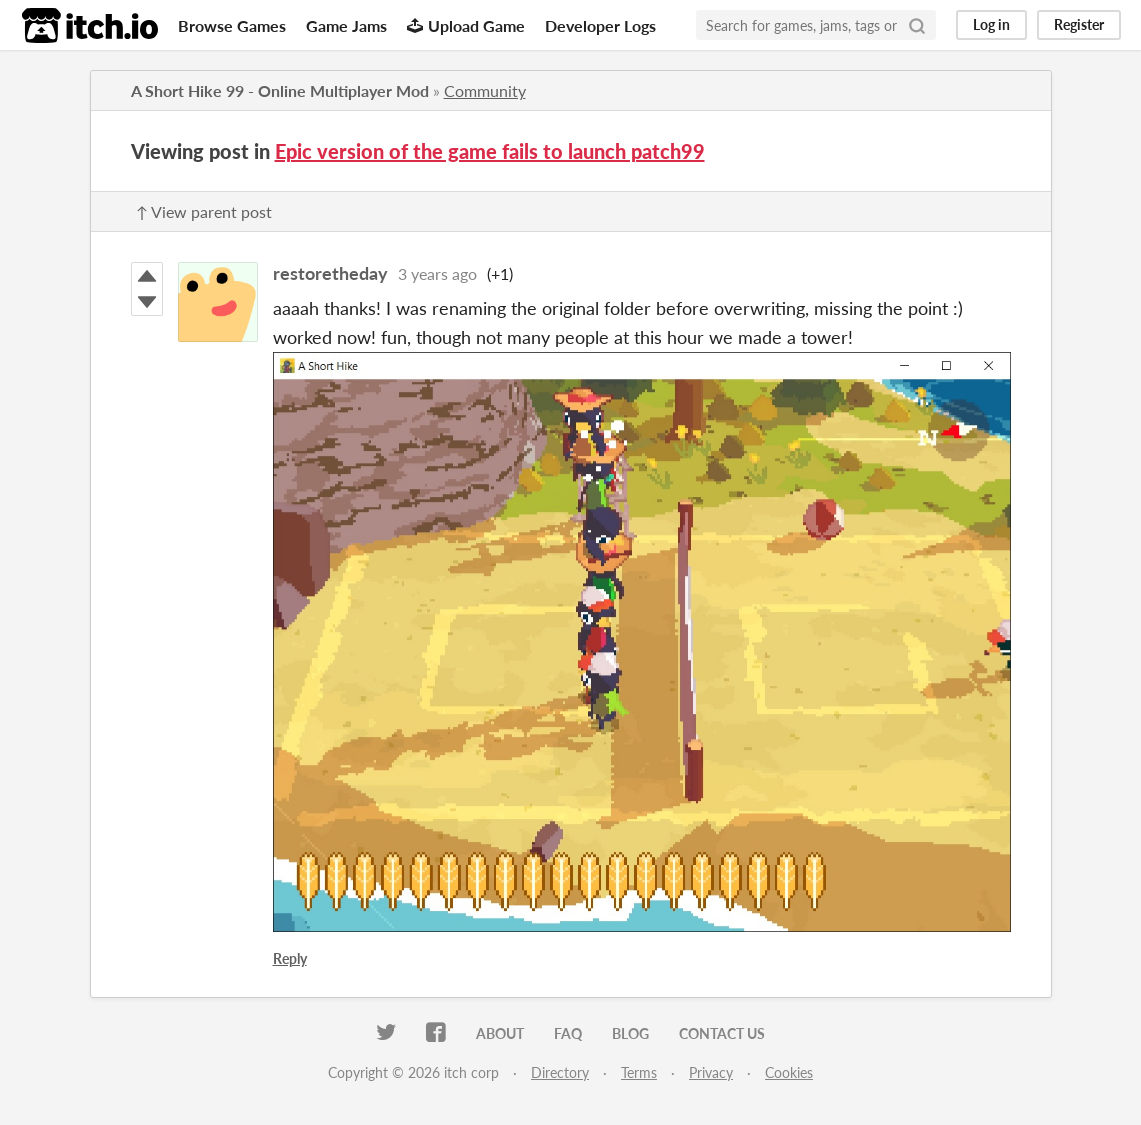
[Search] (917, 25)
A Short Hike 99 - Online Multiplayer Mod (280, 90)
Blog (630, 1033)
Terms (639, 1072)
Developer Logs (600, 25)
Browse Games (232, 25)
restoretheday (330, 273)
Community (485, 90)
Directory (560, 1072)
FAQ (568, 1033)
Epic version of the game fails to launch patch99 (490, 151)
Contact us (722, 1033)
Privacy (711, 1072)
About (500, 1033)
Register (1079, 24)
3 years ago (437, 273)
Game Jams (346, 25)
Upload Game (466, 25)
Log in (991, 24)
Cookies (789, 1072)
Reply (290, 958)
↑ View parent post (204, 211)
